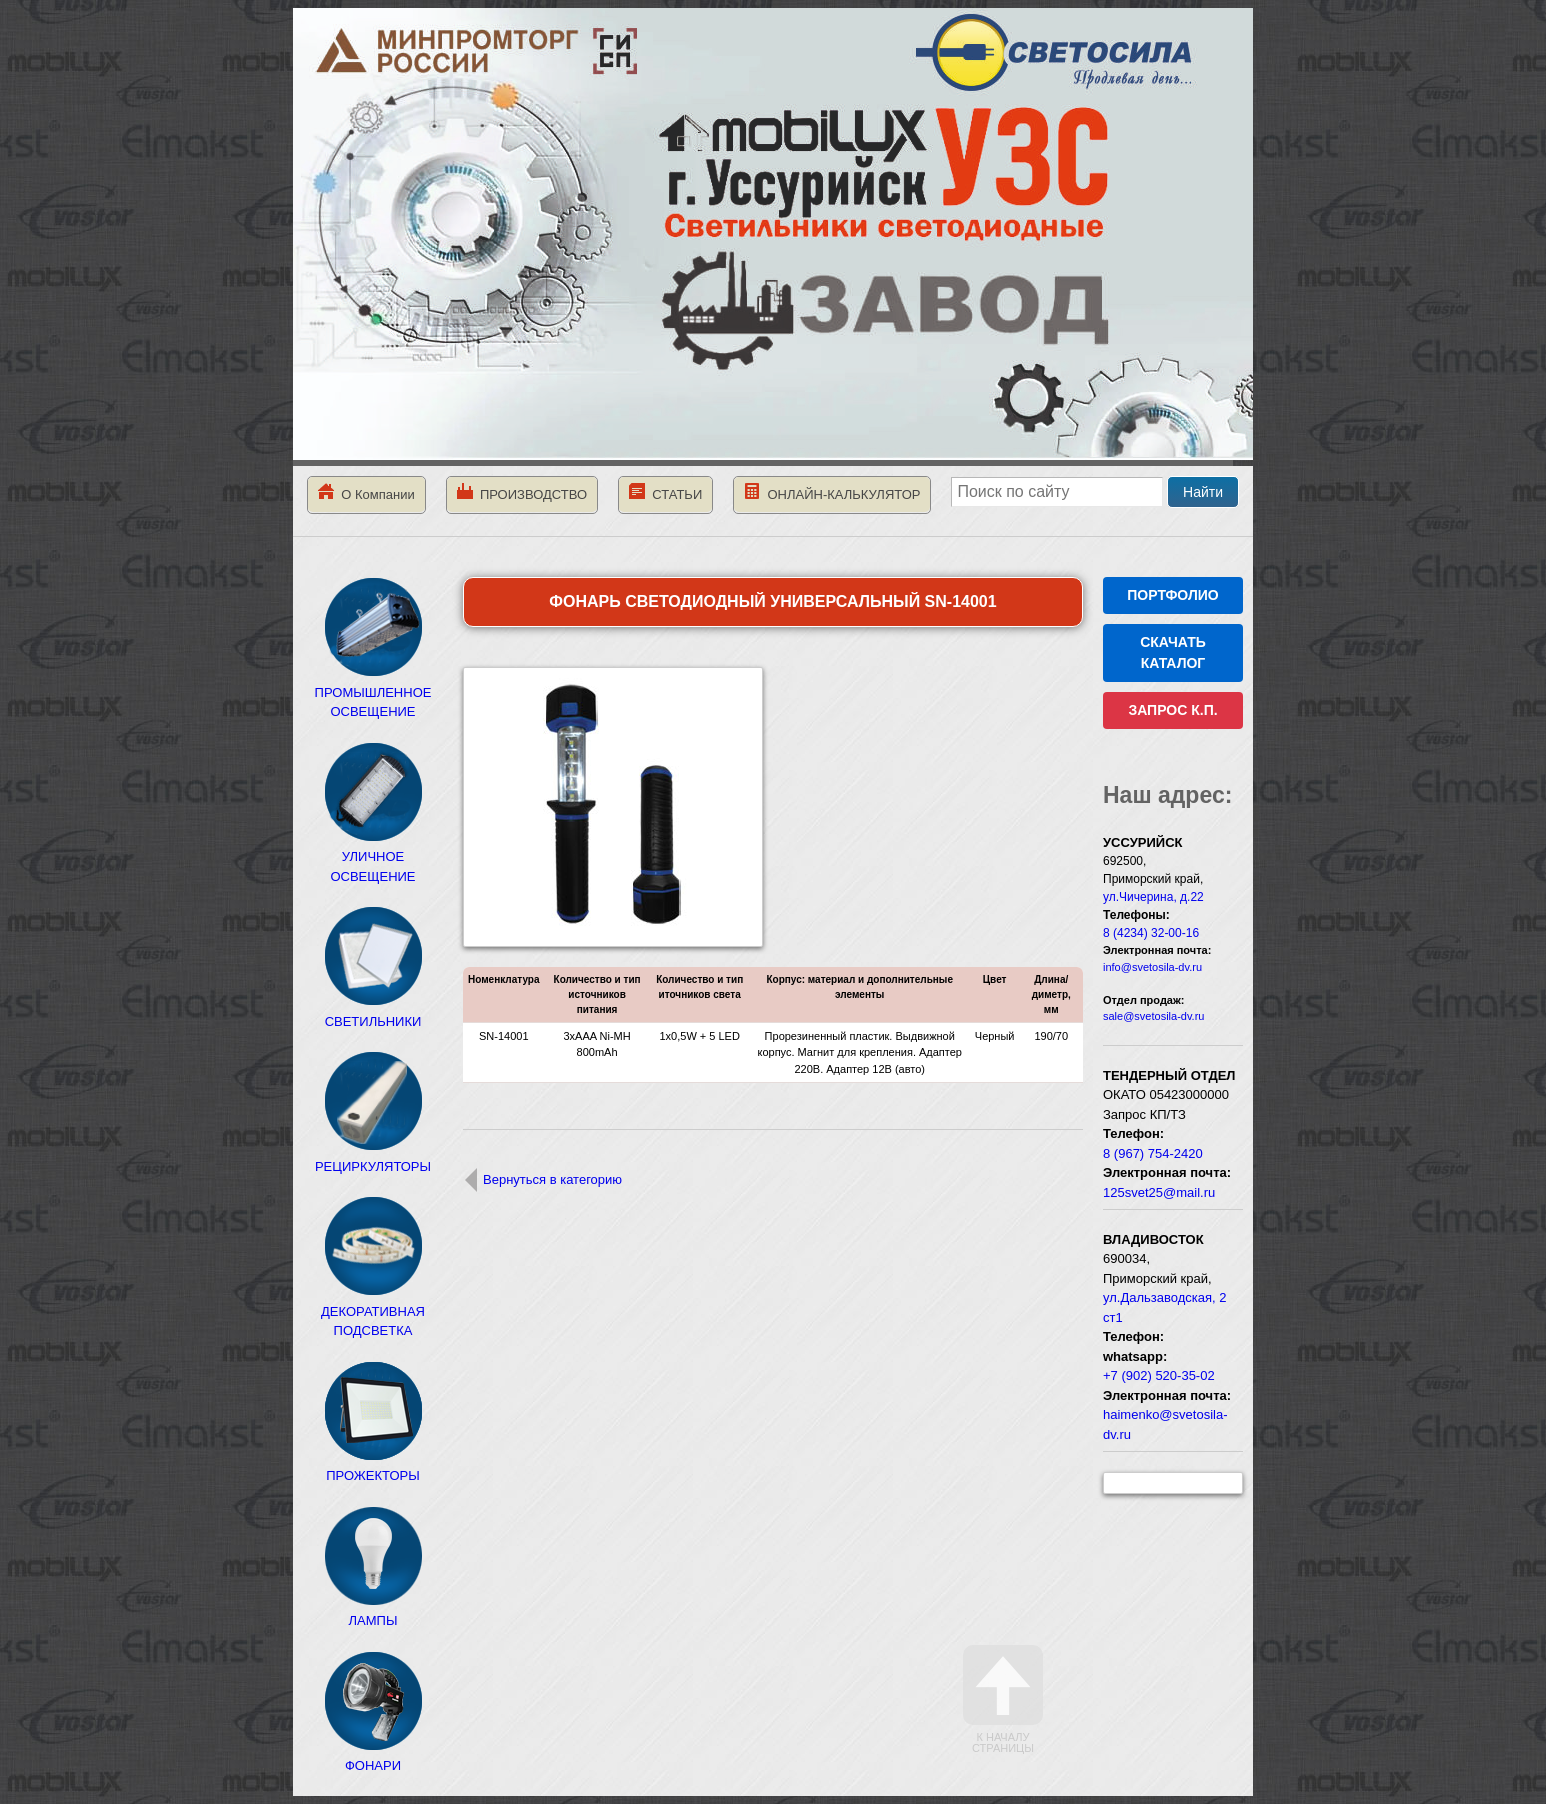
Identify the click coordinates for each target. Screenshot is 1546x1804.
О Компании (366, 492)
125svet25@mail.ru (1159, 1192)
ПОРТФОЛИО (1172, 595)
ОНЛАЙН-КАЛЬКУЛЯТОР (832, 492)
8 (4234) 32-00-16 (1151, 933)
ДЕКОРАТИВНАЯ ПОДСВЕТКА (373, 1311)
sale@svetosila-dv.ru (1153, 1016)
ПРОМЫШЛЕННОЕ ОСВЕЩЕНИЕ (373, 692)
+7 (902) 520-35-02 (1159, 1375)
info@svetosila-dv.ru (1152, 967)
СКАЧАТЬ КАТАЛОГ (1173, 652)
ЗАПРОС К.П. (1172, 710)
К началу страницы (1003, 1699)
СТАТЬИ (665, 492)
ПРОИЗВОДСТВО (522, 492)
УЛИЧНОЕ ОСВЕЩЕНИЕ (373, 857)
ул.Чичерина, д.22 (1153, 897)
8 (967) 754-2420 (1153, 1153)
